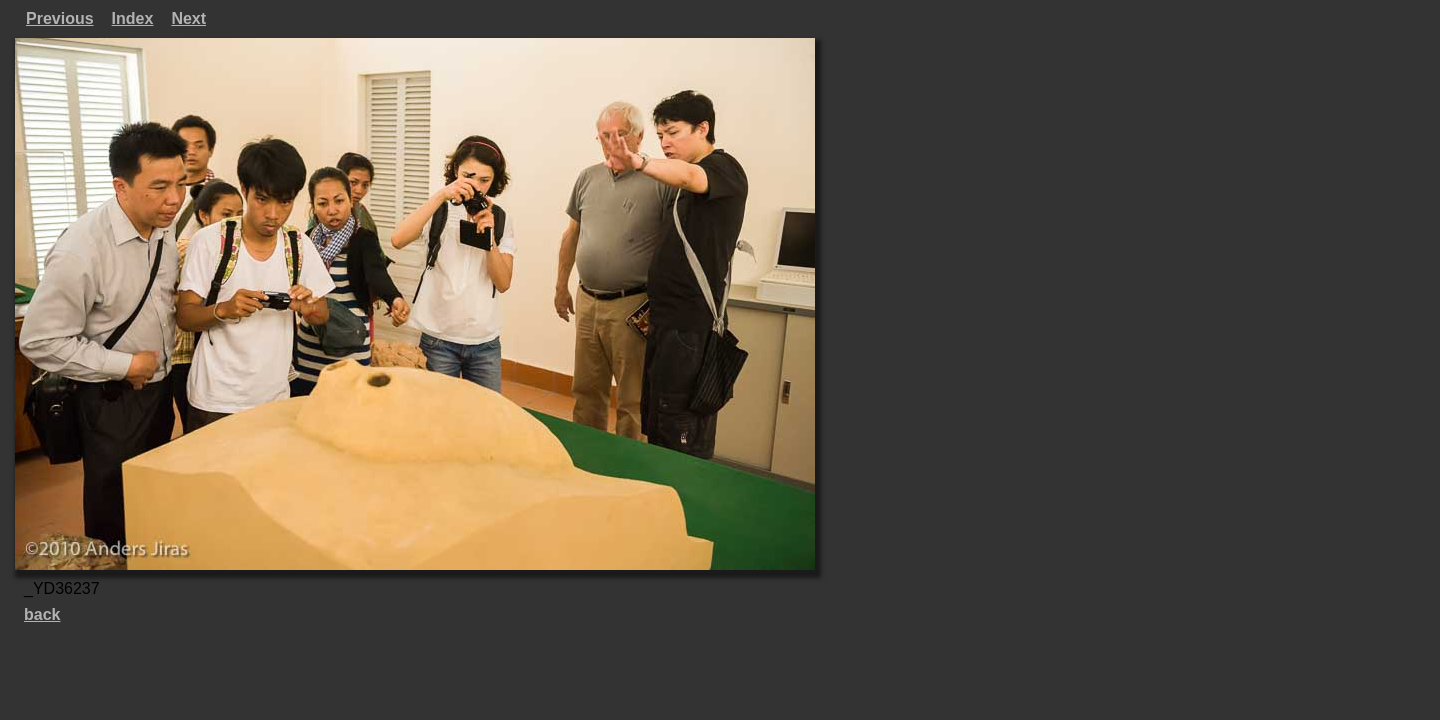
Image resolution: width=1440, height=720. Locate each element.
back (42, 614)
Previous (60, 18)
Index (133, 18)
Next (188, 18)
